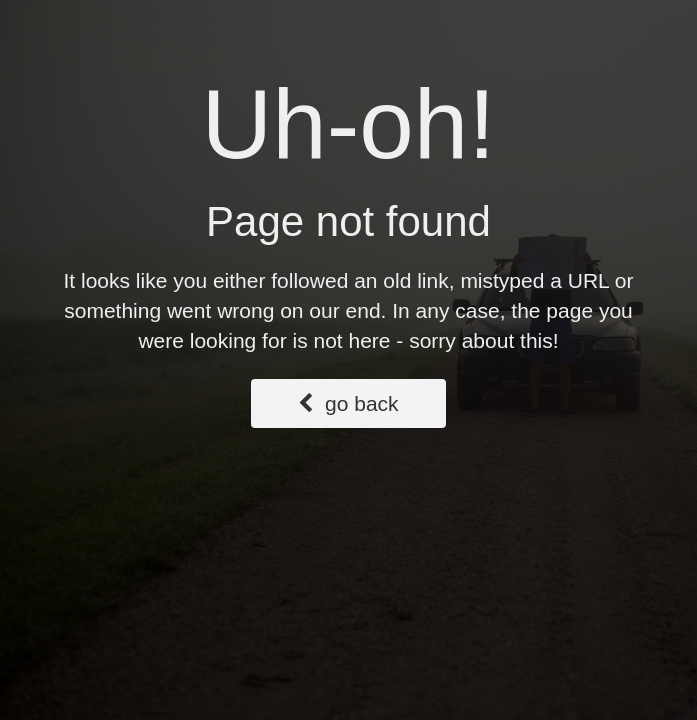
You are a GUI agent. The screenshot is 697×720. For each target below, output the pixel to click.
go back (348, 403)
